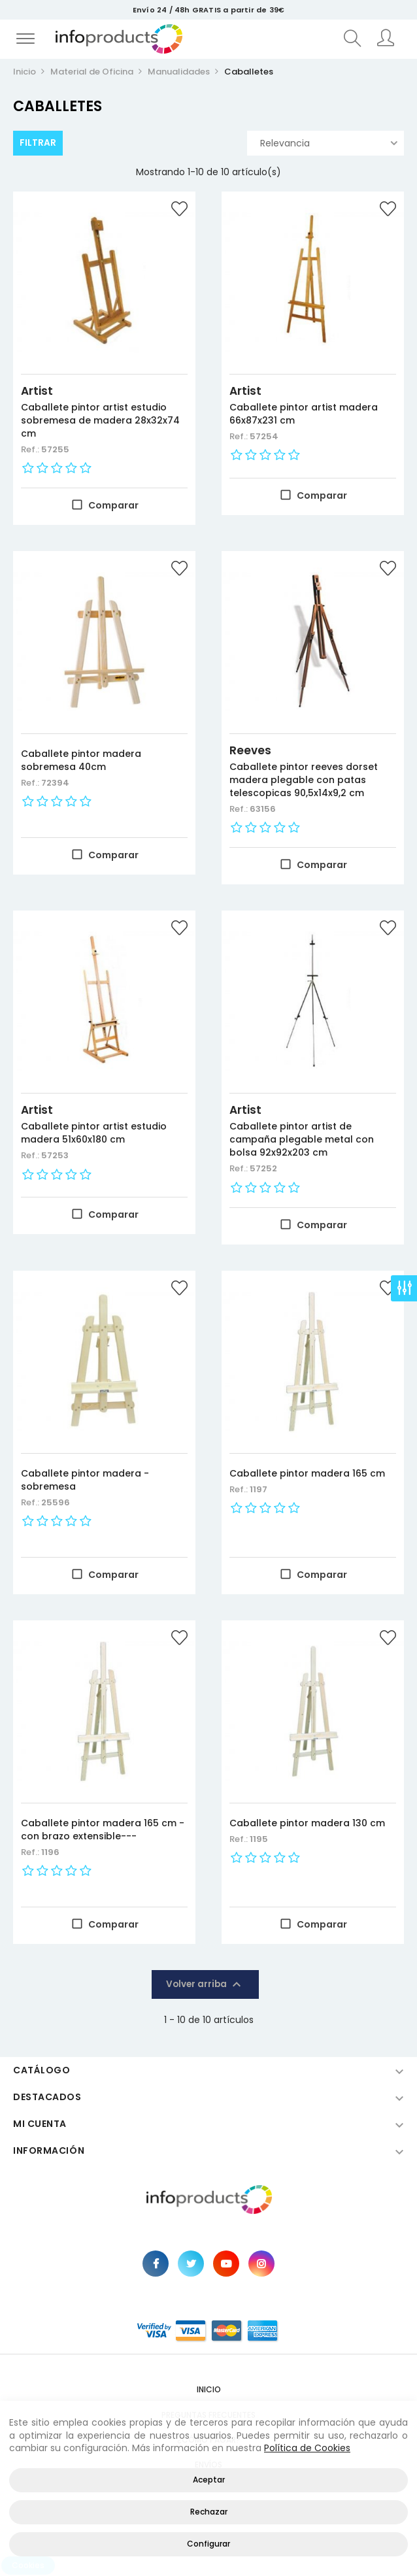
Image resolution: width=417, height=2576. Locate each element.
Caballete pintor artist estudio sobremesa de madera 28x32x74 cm (100, 420)
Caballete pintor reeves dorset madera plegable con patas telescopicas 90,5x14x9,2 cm (303, 779)
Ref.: (31, 449)
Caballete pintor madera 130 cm (307, 1823)
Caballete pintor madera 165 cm (307, 1473)
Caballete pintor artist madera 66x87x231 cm (303, 414)
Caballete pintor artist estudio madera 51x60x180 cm (94, 1133)
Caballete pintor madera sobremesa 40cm (81, 760)
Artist (37, 390)
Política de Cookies (307, 2447)
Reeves (250, 750)
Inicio (209, 2389)
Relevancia (328, 143)
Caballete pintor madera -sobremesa (85, 1480)
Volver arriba (205, 1984)
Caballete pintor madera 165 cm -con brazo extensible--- (102, 1829)
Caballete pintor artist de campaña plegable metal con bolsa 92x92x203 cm (301, 1139)
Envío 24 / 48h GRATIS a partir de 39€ (208, 10)
